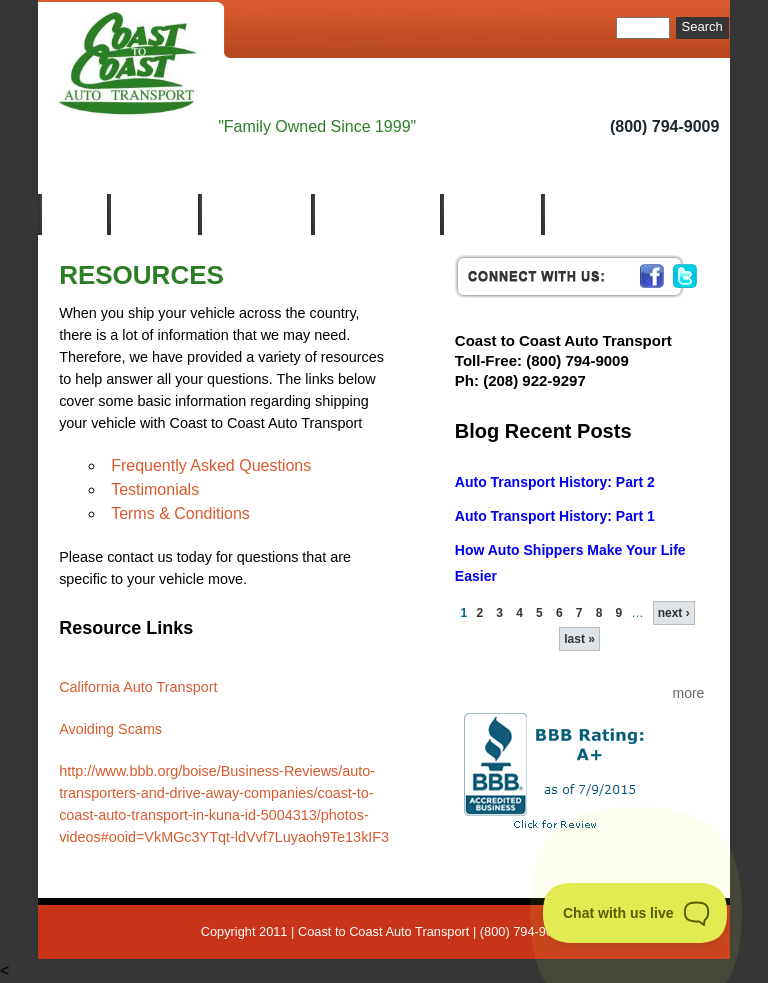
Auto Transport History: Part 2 (555, 482)
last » (579, 639)
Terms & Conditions (180, 513)
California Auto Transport (138, 687)
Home (72, 214)
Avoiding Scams (110, 729)
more (688, 693)
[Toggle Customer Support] (635, 913)
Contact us (591, 214)
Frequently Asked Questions (211, 465)
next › (674, 613)
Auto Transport (375, 214)
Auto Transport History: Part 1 (555, 516)
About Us (152, 214)
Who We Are (255, 214)
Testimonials (155, 489)
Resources (490, 214)
